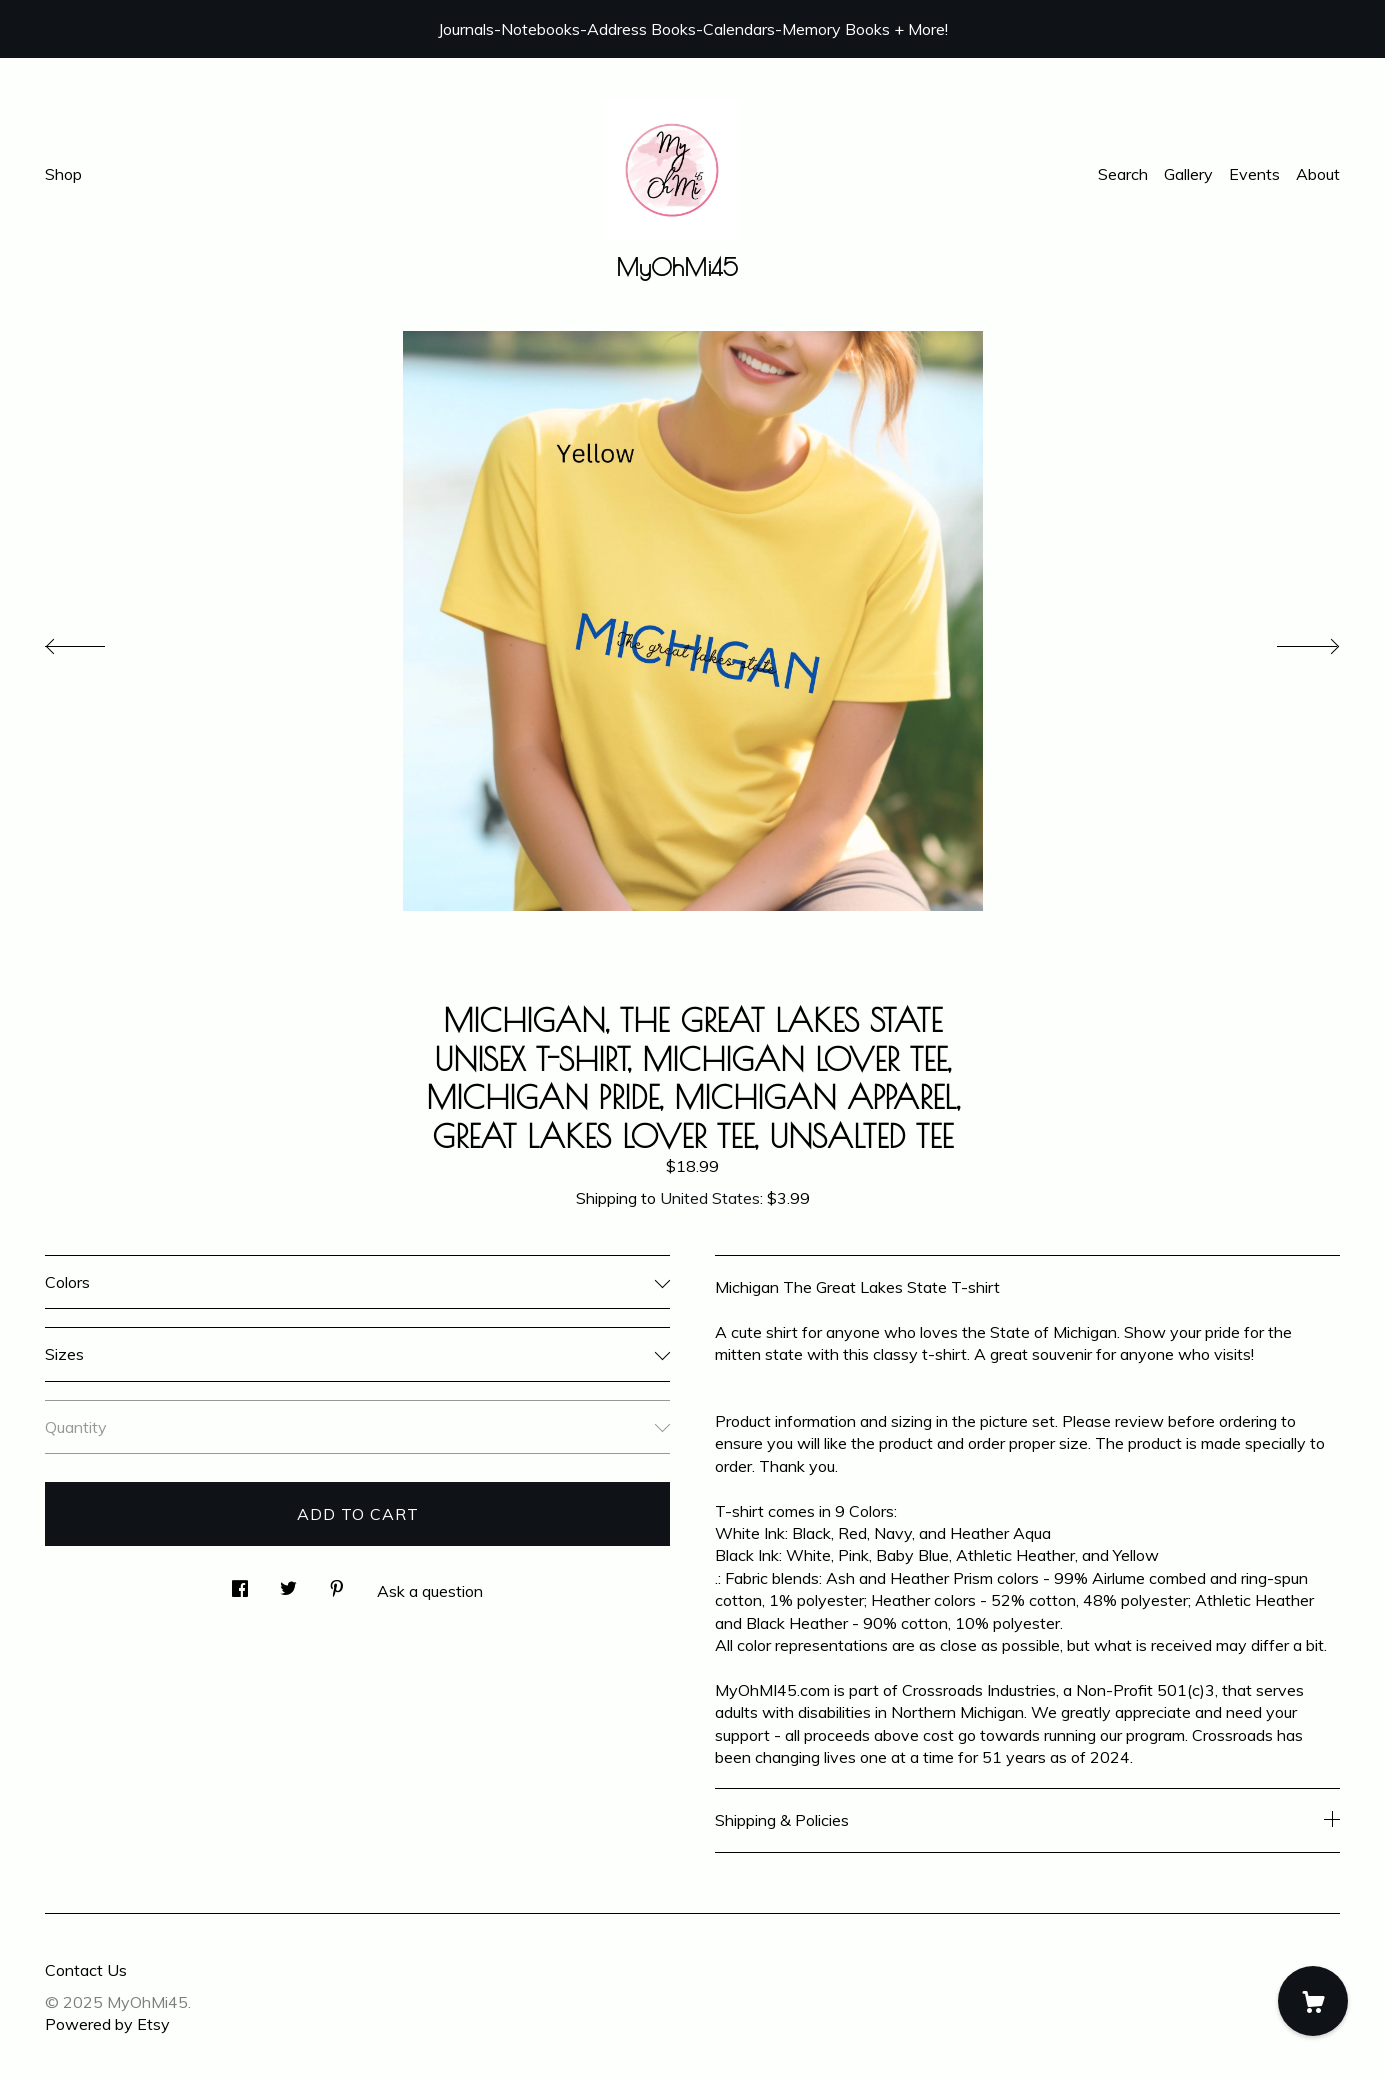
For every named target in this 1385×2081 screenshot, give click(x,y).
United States (710, 1198)
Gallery (1188, 174)
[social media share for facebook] (240, 1582)
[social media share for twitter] (288, 1582)
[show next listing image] (1290, 641)
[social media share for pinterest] (337, 1582)
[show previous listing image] (95, 641)
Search (1123, 174)
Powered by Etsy (107, 2024)
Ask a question (430, 1591)
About (1318, 174)
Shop (63, 174)
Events (1254, 174)
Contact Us (86, 1970)
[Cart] (1313, 2001)
